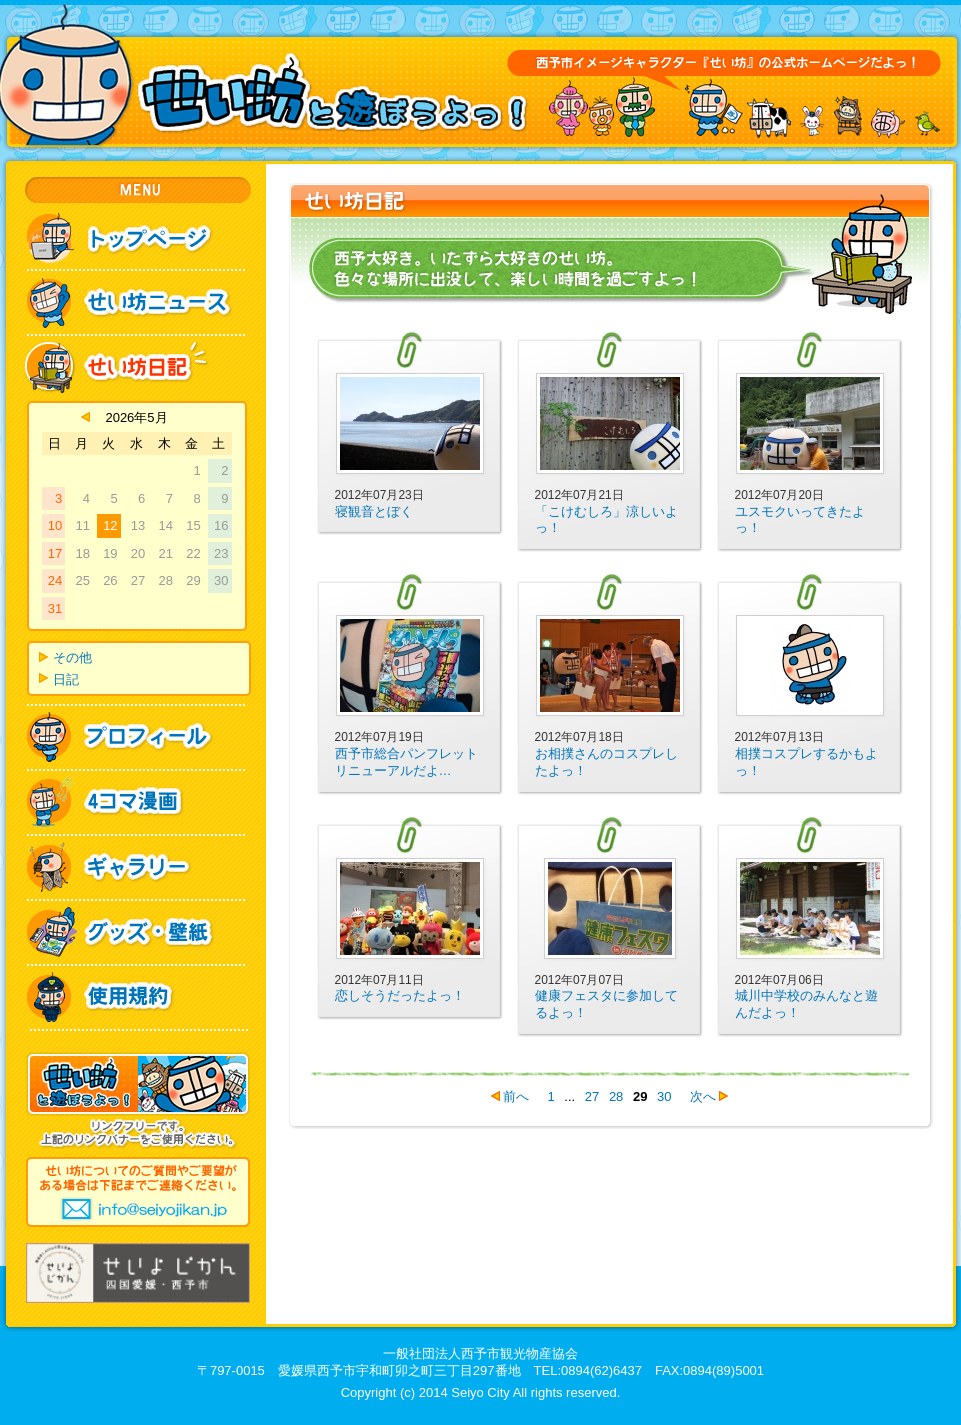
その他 (72, 657)
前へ (516, 1096)
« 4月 (85, 417)
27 (592, 1096)
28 (616, 1096)
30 (664, 1096)
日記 (66, 679)
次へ (703, 1096)
